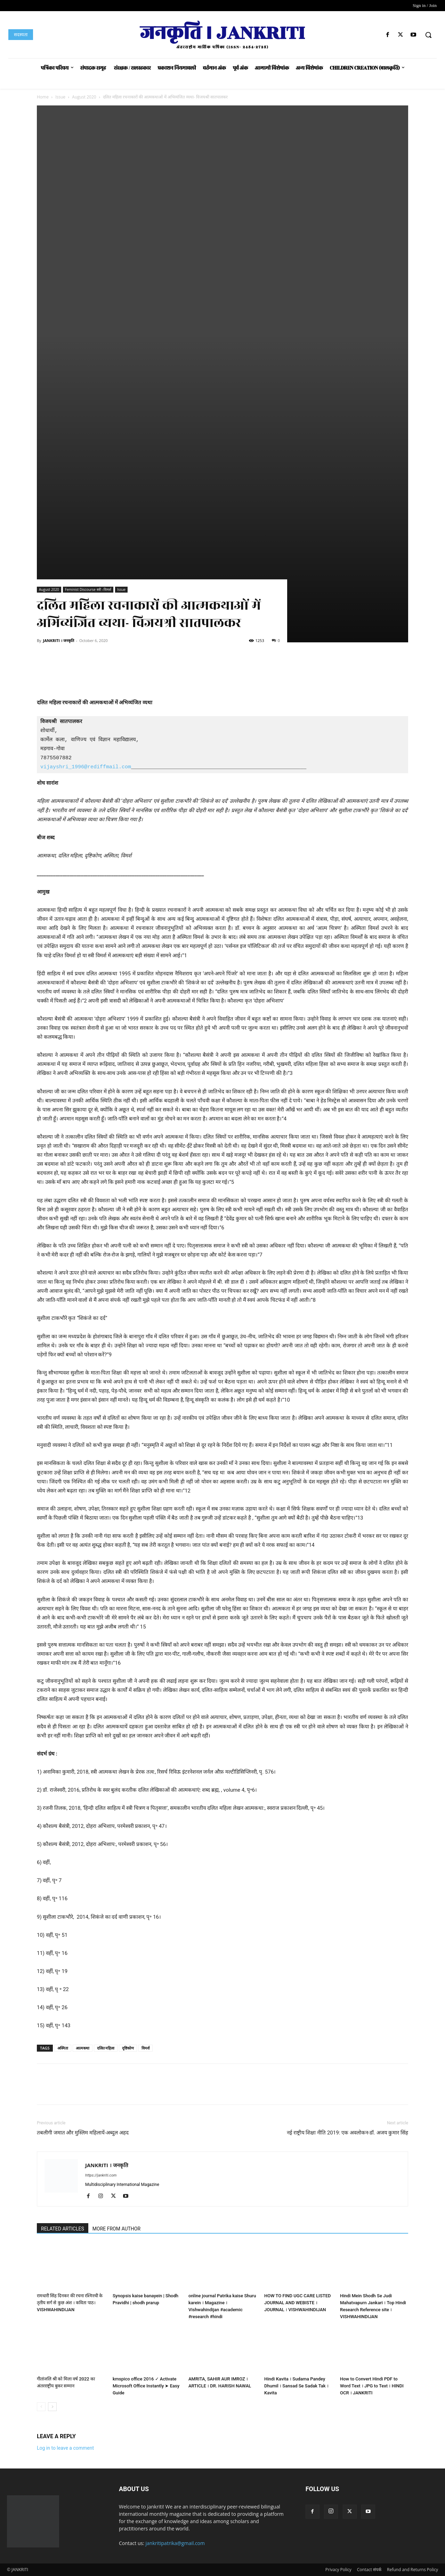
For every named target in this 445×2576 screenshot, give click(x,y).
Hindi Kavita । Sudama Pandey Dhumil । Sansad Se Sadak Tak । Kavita (296, 2385)
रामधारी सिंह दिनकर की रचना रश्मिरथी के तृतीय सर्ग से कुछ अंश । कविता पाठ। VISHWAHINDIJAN (70, 2302)
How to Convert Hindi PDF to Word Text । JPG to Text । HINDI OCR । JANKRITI (372, 2385)
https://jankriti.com (100, 2175)
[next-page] (52, 2406)
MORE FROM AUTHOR (116, 2229)
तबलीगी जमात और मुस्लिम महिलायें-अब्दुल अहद (83, 2133)
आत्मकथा (82, 2048)
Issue (60, 97)
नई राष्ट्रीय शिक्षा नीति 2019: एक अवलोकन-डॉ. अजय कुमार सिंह (347, 2133)
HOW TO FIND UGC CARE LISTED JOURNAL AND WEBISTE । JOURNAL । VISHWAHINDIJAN (297, 2302)
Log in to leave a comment (65, 2448)
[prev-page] (41, 2406)
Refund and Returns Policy (412, 2570)
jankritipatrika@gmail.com (175, 2543)
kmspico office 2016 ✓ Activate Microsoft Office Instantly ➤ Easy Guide (146, 2385)
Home (43, 97)
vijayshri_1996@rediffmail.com (85, 767)
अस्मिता (62, 2048)
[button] (428, 34)
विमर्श (145, 2048)
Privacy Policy (338, 2570)
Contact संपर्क (369, 2570)
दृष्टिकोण (128, 2048)
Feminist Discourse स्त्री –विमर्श (88, 589)
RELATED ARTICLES (62, 2229)
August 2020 (84, 97)
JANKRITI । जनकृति (58, 640)
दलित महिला (106, 2048)
